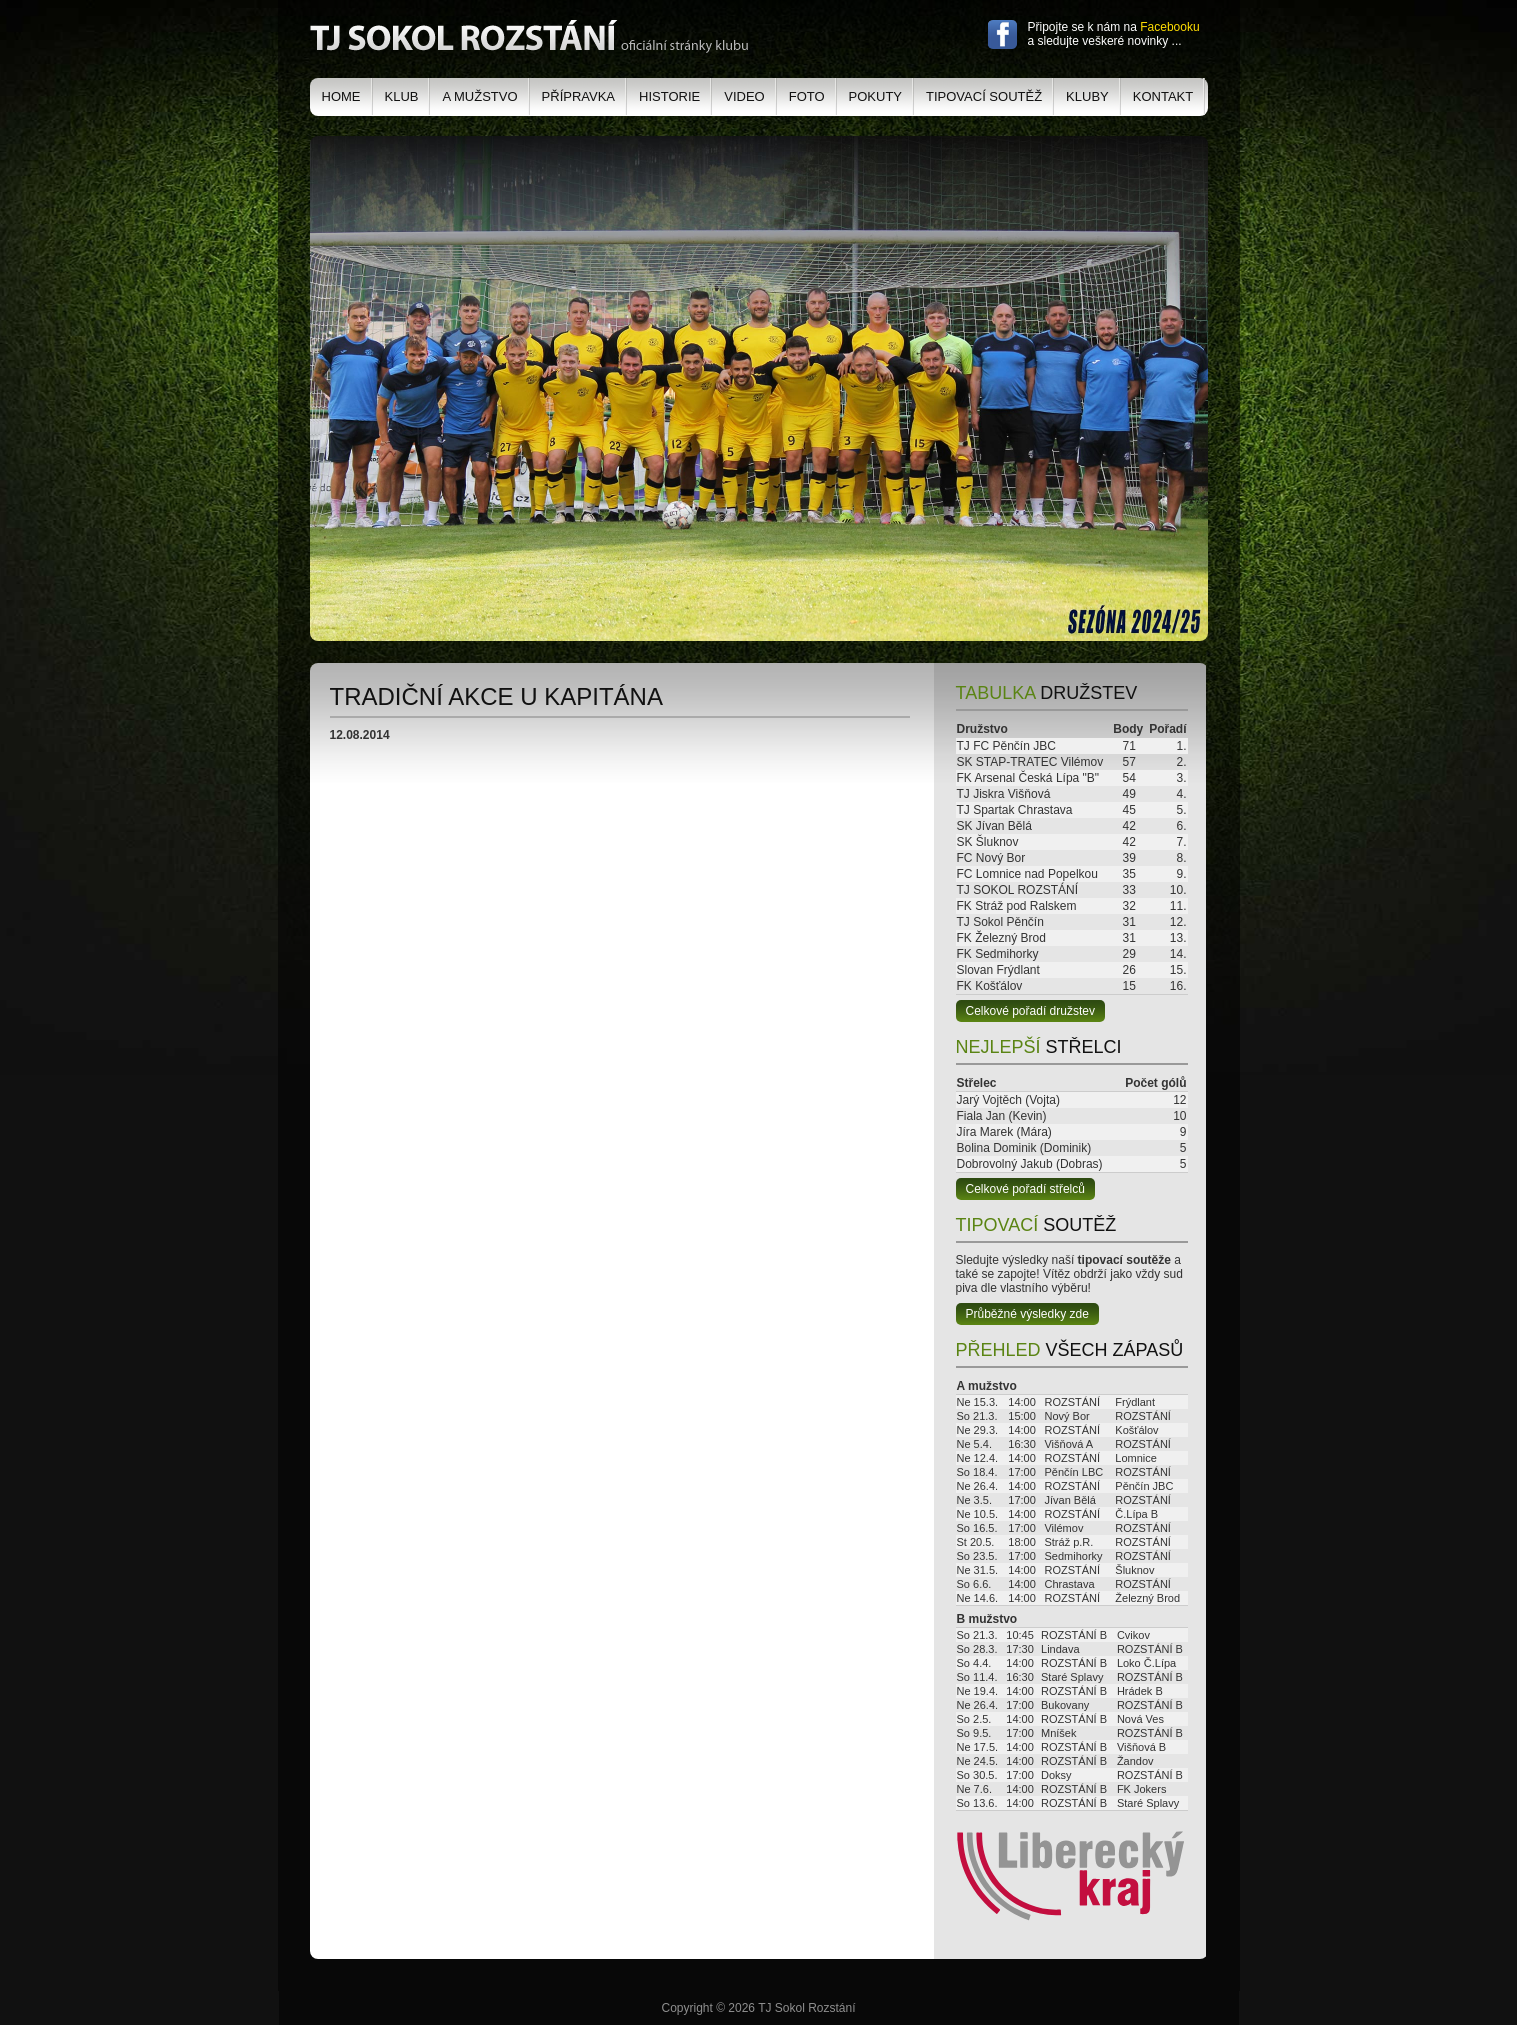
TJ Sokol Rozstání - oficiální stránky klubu (529, 36)
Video (744, 96)
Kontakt (1163, 96)
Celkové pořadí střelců (1025, 1189)
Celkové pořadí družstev (1030, 1011)
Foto (807, 96)
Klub (402, 96)
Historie (669, 96)
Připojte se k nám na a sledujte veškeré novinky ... (1114, 34)
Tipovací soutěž (984, 96)
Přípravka (578, 96)
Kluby (1087, 96)
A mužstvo (479, 96)
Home (341, 96)
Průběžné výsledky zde (1027, 1314)
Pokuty (875, 96)
